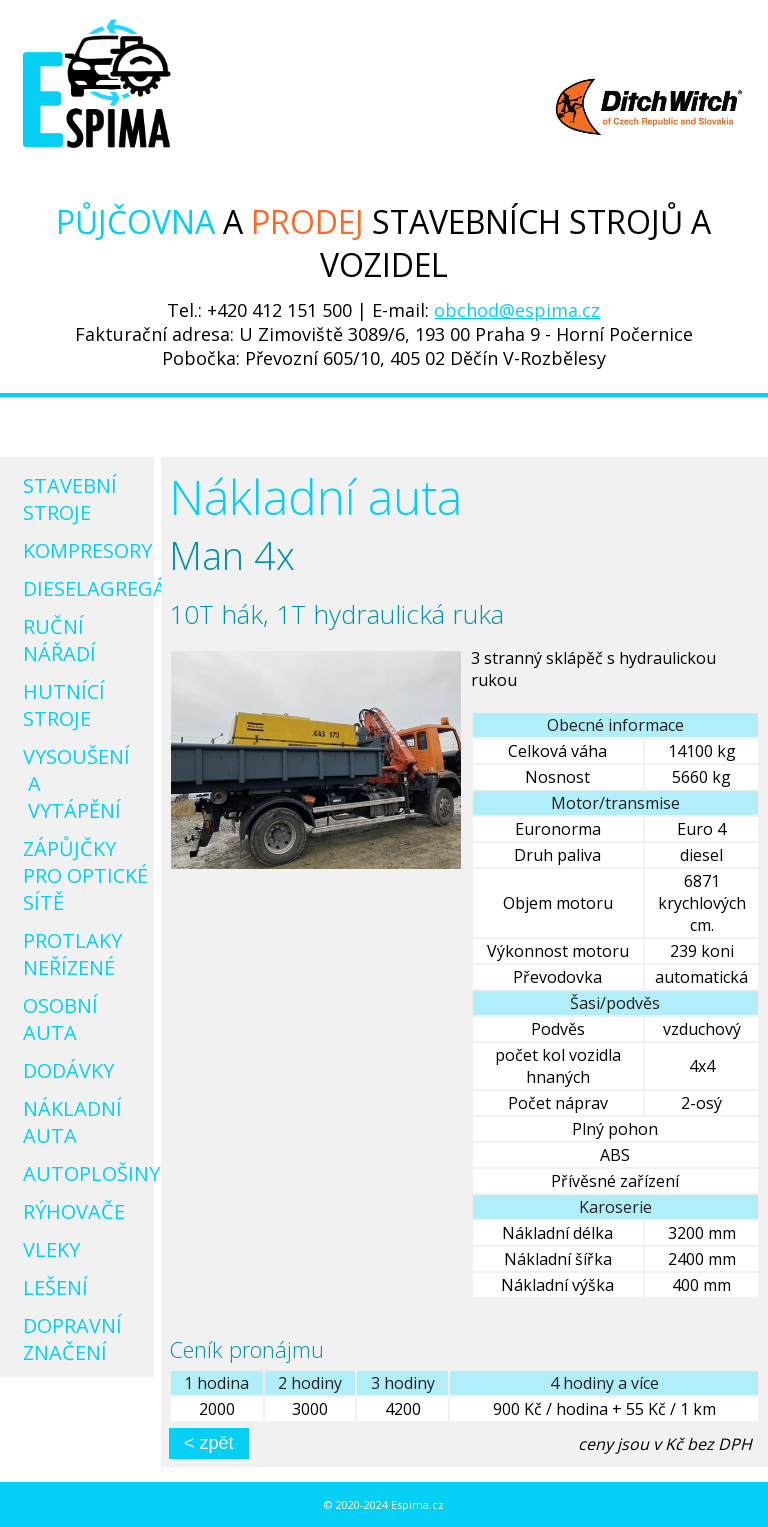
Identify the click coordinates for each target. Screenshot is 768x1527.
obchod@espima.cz (517, 310)
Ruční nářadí (59, 640)
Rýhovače (74, 1211)
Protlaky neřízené (72, 954)
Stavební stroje (70, 499)
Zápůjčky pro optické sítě (82, 875)
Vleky (51, 1249)
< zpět (209, 1443)
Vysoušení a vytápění (79, 783)
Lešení (55, 1287)
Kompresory (82, 550)
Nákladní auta (72, 1122)
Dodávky (68, 1070)
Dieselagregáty (82, 588)
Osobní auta (60, 1019)
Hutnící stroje (64, 705)
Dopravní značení (72, 1339)
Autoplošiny (82, 1173)
